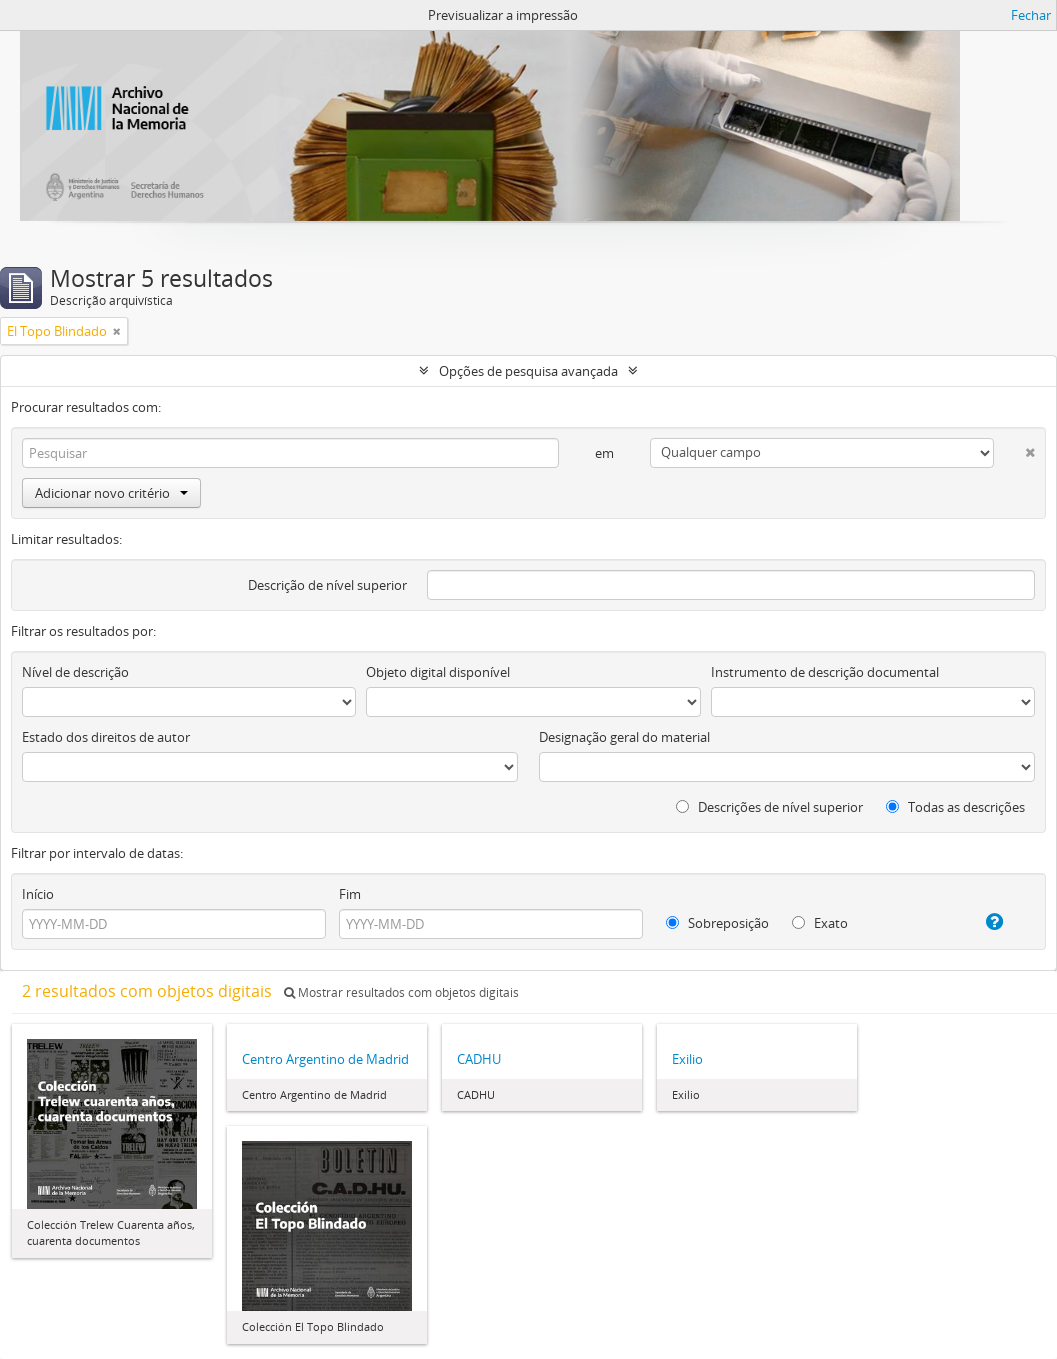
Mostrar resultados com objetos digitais (401, 992)
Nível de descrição (75, 672)
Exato (820, 923)
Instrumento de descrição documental (825, 672)
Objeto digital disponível (438, 672)
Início (38, 894)
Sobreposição (717, 923)
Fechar (1031, 15)
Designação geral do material (624, 737)
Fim (350, 894)
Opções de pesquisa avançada (528, 371)
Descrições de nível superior (769, 807)
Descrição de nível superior (327, 585)
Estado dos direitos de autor (106, 737)
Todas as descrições (955, 807)
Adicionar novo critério (111, 493)
